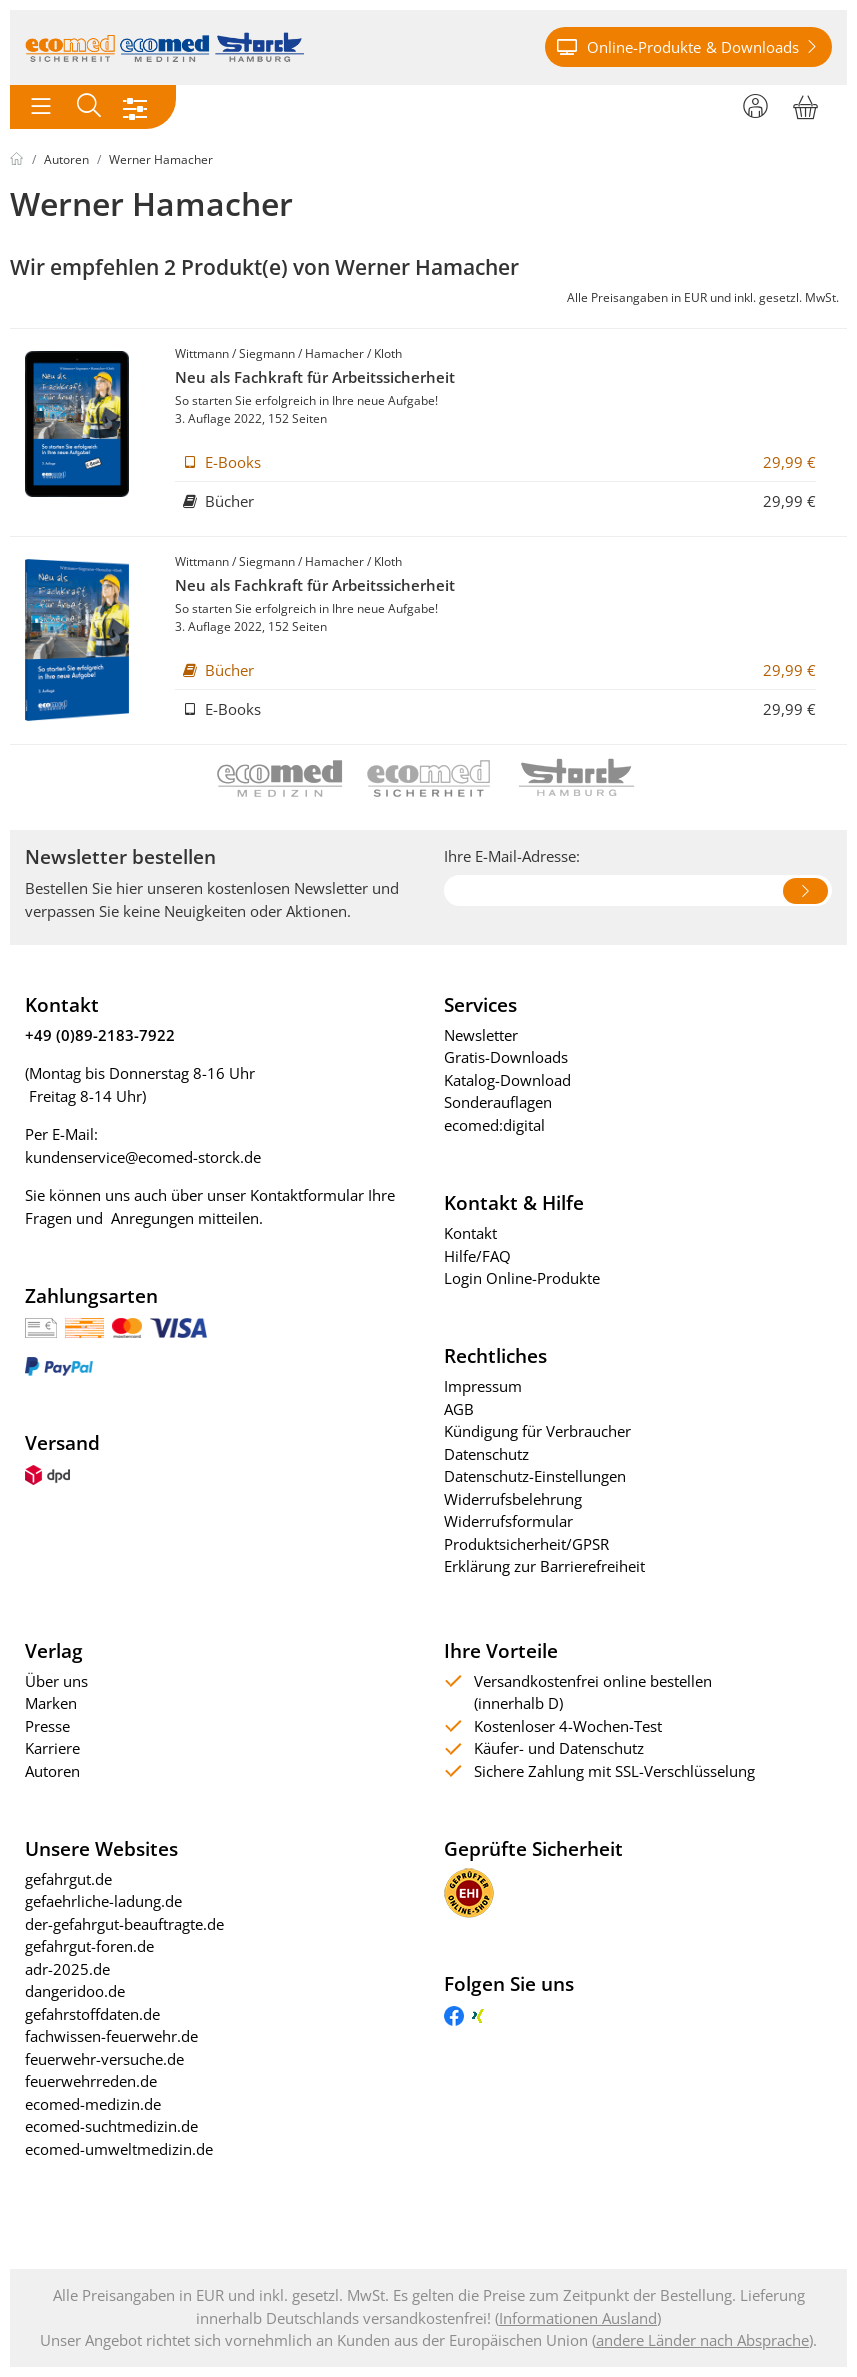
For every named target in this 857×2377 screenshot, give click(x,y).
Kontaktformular (307, 1195)
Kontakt (470, 1233)
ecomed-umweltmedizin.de (119, 2149)
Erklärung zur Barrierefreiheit (544, 1566)
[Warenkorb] (805, 104)
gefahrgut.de (68, 1879)
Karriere (52, 1748)
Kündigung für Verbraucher (537, 1431)
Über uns (56, 1681)
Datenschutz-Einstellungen (535, 1476)
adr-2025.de (67, 1969)
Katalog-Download (507, 1080)
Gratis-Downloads (506, 1057)
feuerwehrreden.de (91, 2081)
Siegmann (267, 353)
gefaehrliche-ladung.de (103, 1901)
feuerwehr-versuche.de (104, 2059)
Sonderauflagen (498, 1102)
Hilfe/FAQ (477, 1256)
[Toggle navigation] (41, 107)
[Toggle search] (89, 107)
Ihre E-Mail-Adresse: (512, 856)
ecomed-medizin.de (93, 2104)
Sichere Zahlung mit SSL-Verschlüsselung (614, 1771)
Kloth (388, 353)
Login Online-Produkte (522, 1278)
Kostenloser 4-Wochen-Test (568, 1726)
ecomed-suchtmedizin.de (111, 2126)
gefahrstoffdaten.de (92, 2014)
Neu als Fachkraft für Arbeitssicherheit (315, 377)
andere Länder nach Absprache (702, 2340)
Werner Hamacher (161, 159)
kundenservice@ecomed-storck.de (143, 1157)
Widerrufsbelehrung (513, 1499)
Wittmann (202, 353)
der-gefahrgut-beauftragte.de (124, 1924)
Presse (47, 1726)
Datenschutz (486, 1454)
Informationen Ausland (578, 2318)
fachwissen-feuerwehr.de (111, 2036)
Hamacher (334, 353)
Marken (51, 1703)
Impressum (483, 1386)
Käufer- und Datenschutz (559, 1748)
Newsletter (481, 1035)
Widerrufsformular (508, 1521)
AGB (459, 1409)
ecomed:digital (494, 1125)
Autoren (66, 159)
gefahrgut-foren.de (89, 1946)
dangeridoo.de (75, 1991)
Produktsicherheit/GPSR (526, 1544)
